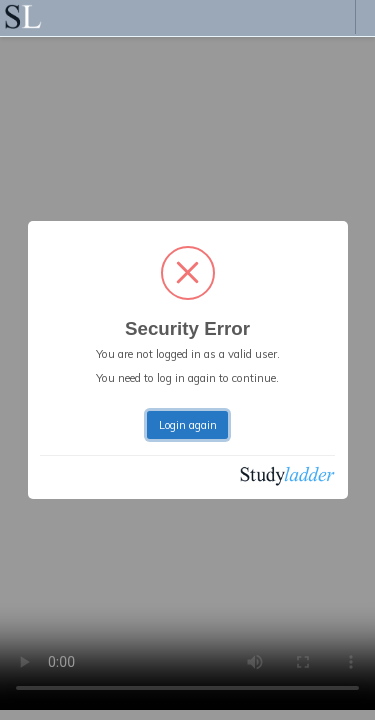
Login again (188, 425)
